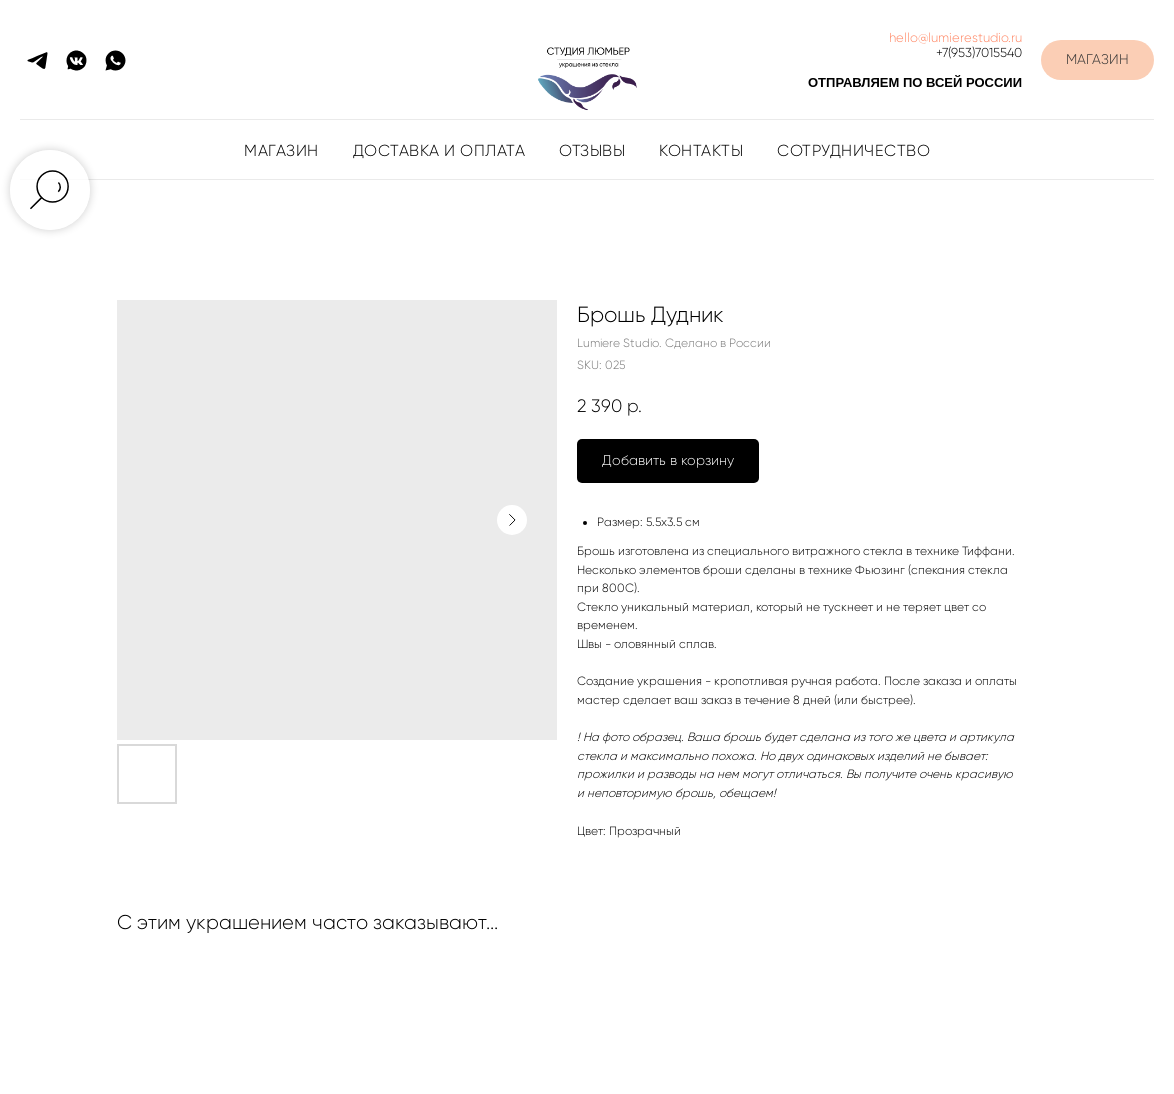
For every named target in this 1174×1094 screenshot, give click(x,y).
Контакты (701, 150)
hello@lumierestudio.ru (955, 37)
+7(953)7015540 (979, 52)
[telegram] (37, 60)
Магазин (281, 150)
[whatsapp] (115, 60)
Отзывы (592, 150)
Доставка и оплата (439, 150)
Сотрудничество (853, 150)
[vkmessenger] (76, 60)
